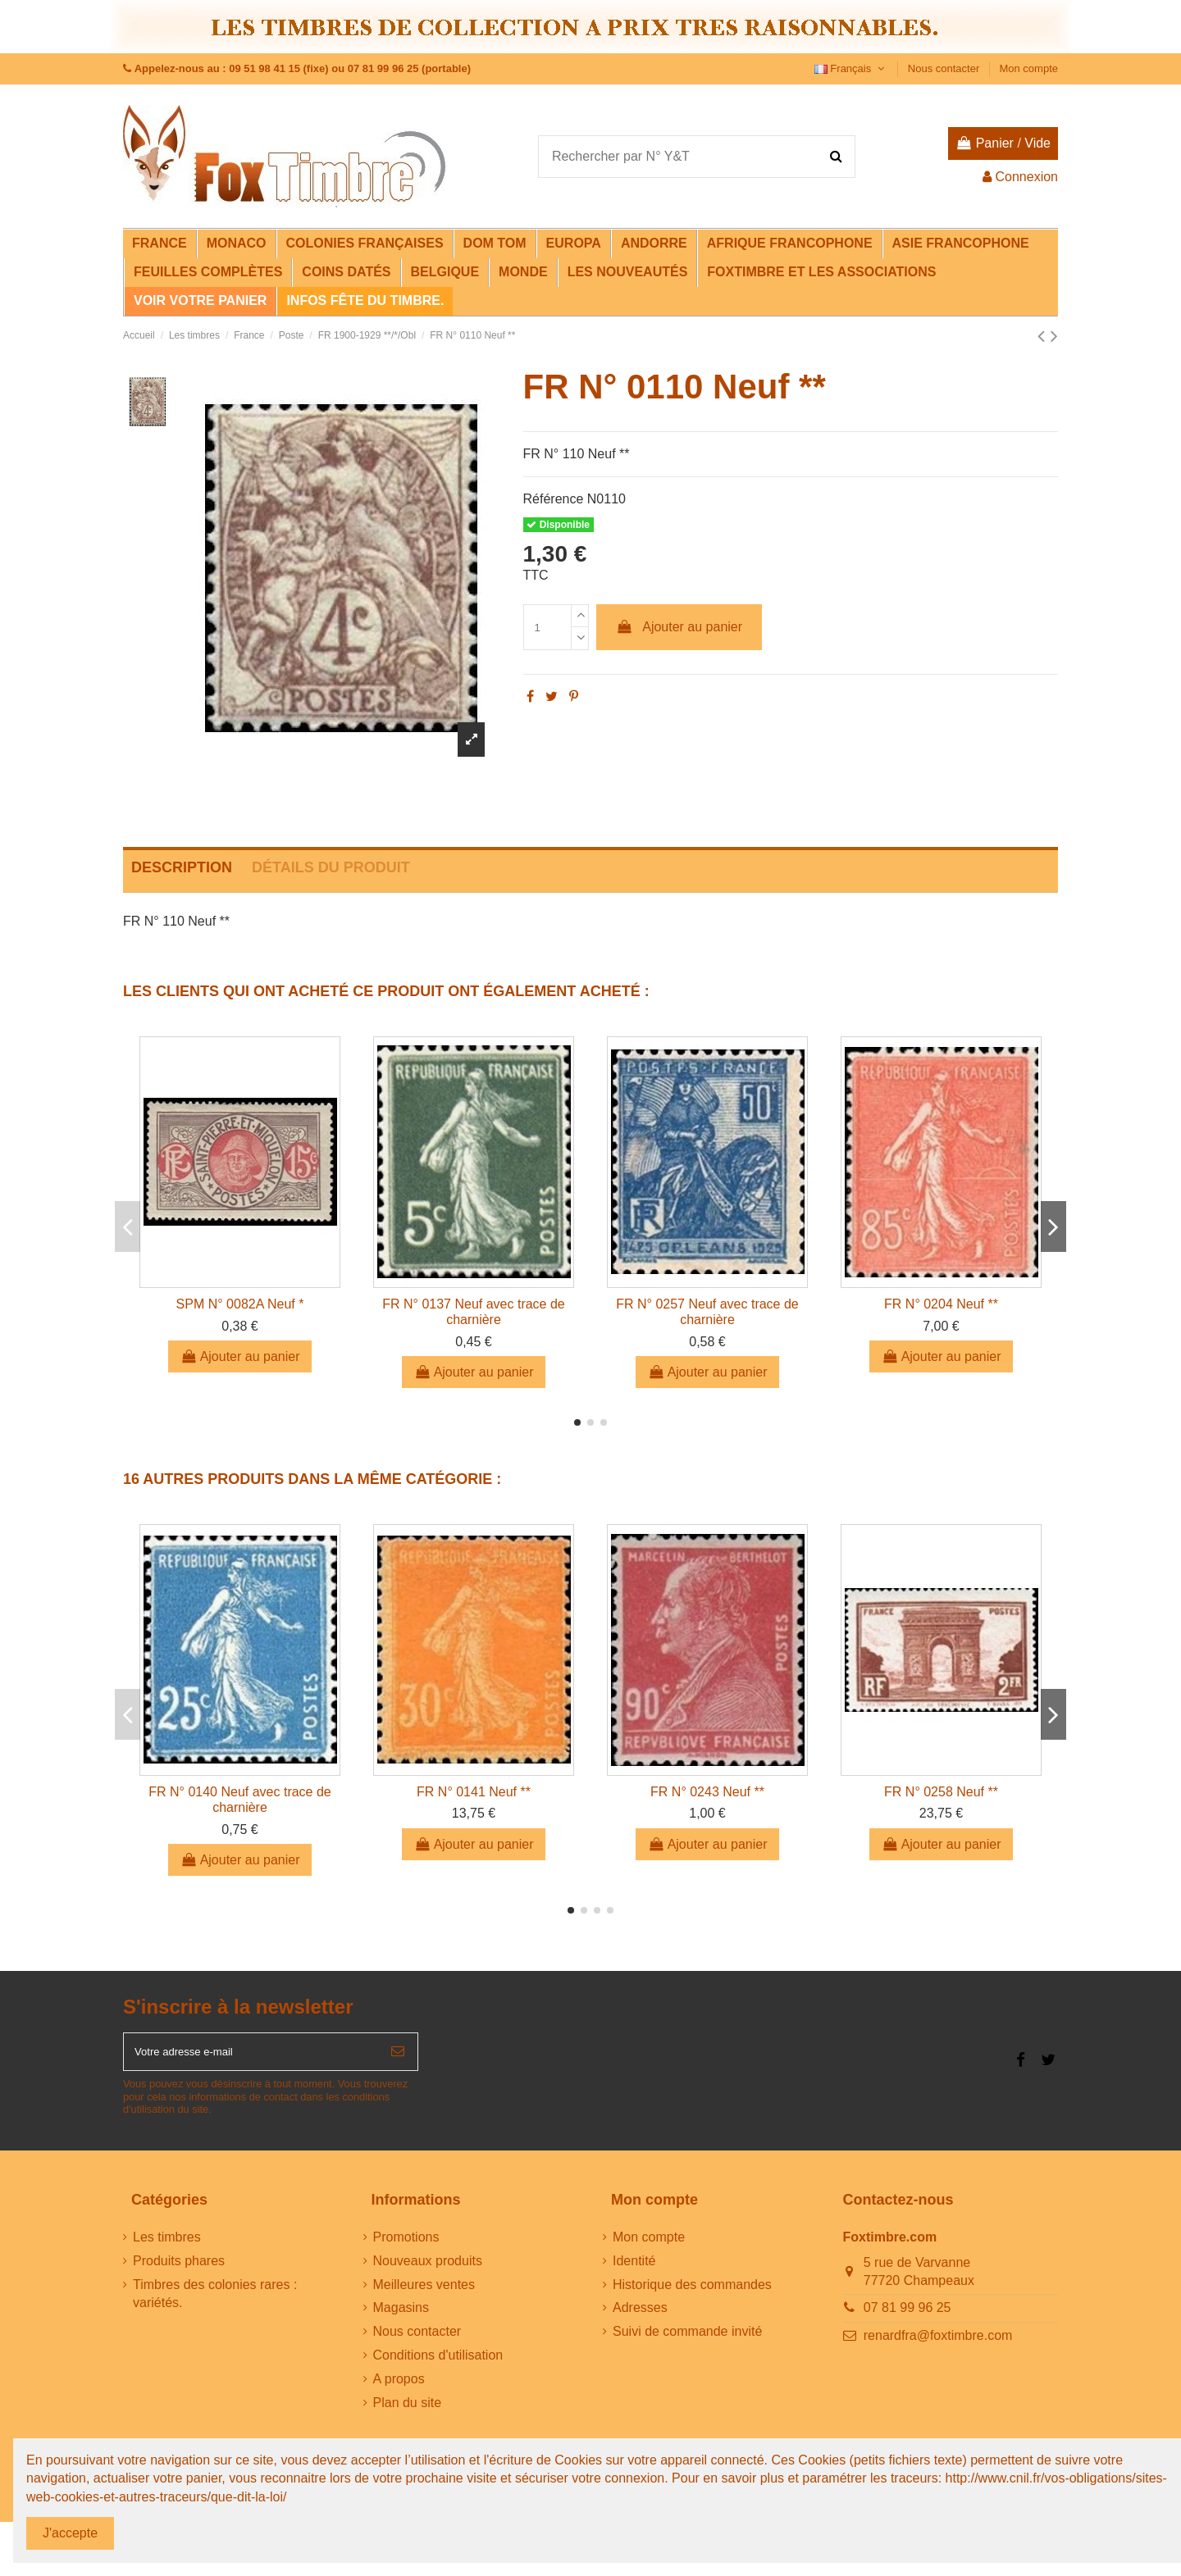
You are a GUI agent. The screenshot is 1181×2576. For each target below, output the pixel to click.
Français (851, 68)
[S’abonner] (397, 2056)
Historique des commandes (692, 2293)
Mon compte (1028, 68)
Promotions (406, 2245)
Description (181, 867)
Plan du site (407, 2411)
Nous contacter (945, 68)
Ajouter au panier (679, 627)
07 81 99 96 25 (907, 2316)
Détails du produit (331, 867)
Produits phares (179, 2269)
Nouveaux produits (427, 2269)
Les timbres (167, 2245)
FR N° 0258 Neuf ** (941, 1792)
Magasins (401, 2316)
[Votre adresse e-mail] (251, 2056)
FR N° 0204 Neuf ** (941, 1304)
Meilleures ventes (424, 2293)
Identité (634, 2269)
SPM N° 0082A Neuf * (240, 1304)
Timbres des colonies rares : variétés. (215, 2302)
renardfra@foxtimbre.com (938, 2344)
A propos (399, 2387)
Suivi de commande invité (687, 2340)
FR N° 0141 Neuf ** (474, 1792)
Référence (553, 499)
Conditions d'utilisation (438, 2363)
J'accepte (70, 2533)
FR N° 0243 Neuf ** (707, 1792)
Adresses (640, 2316)
